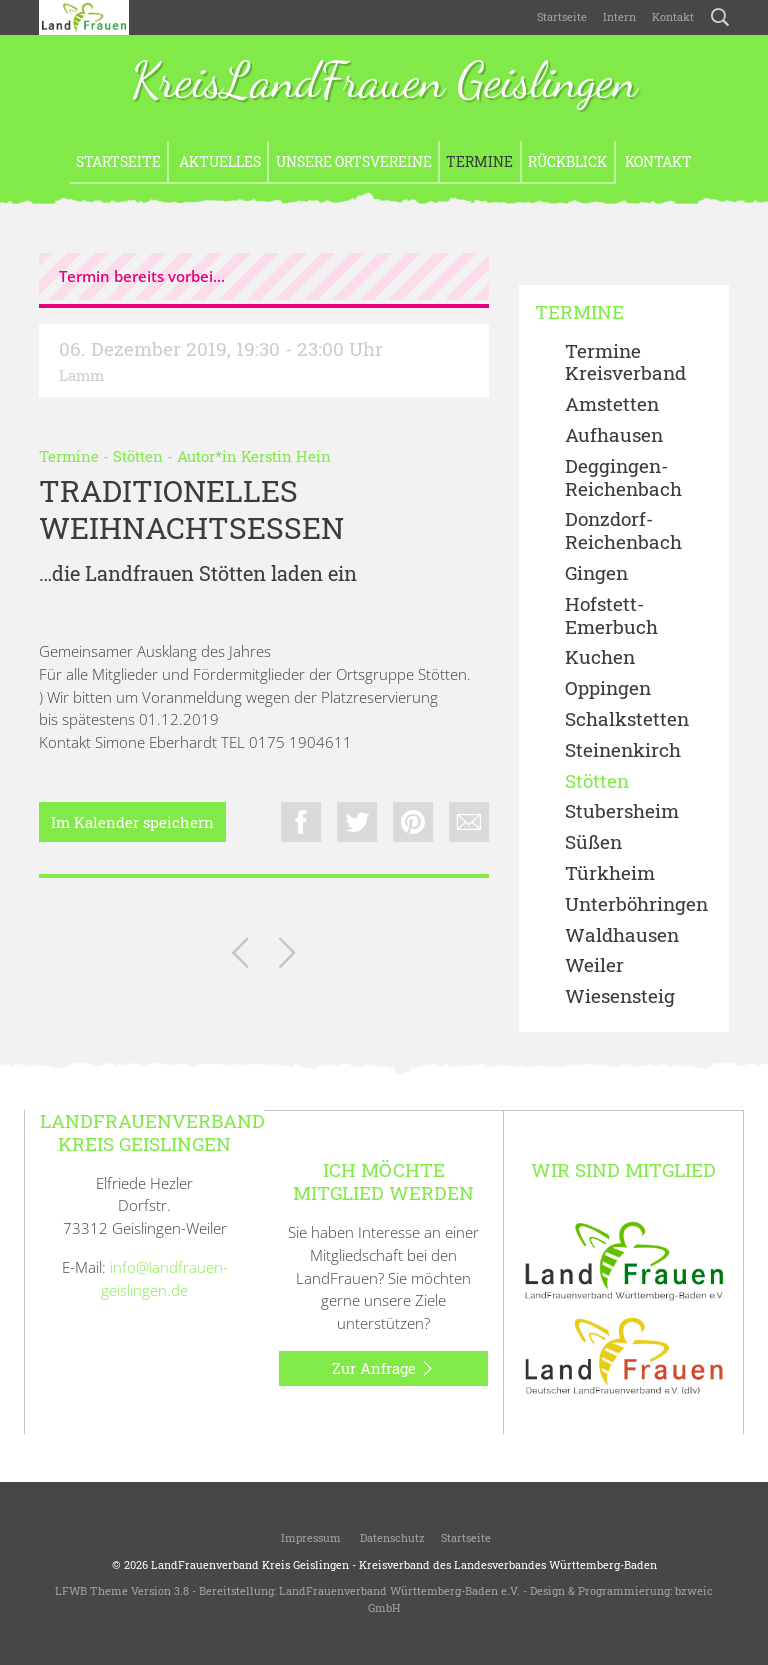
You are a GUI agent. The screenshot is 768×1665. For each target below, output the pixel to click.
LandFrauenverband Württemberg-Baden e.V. (399, 1590)
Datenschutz (391, 1537)
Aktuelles (218, 161)
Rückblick (567, 161)
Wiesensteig (620, 996)
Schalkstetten (627, 719)
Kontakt (673, 16)
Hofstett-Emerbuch (611, 616)
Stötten (138, 456)
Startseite (562, 16)
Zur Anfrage (383, 1369)
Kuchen (600, 657)
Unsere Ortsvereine (354, 161)
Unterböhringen (636, 904)
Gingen (596, 573)
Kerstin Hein (286, 456)
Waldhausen (622, 935)
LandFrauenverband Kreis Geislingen (250, 1564)
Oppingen (608, 688)
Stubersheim (622, 811)
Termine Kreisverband (625, 363)
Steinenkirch (623, 750)
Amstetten (612, 404)
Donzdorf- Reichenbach (623, 531)
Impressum (309, 1537)
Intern (619, 16)
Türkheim (610, 873)
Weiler (594, 965)
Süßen (593, 842)
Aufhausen (614, 435)
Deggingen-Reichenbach (623, 478)
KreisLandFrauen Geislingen (384, 82)
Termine (479, 161)
